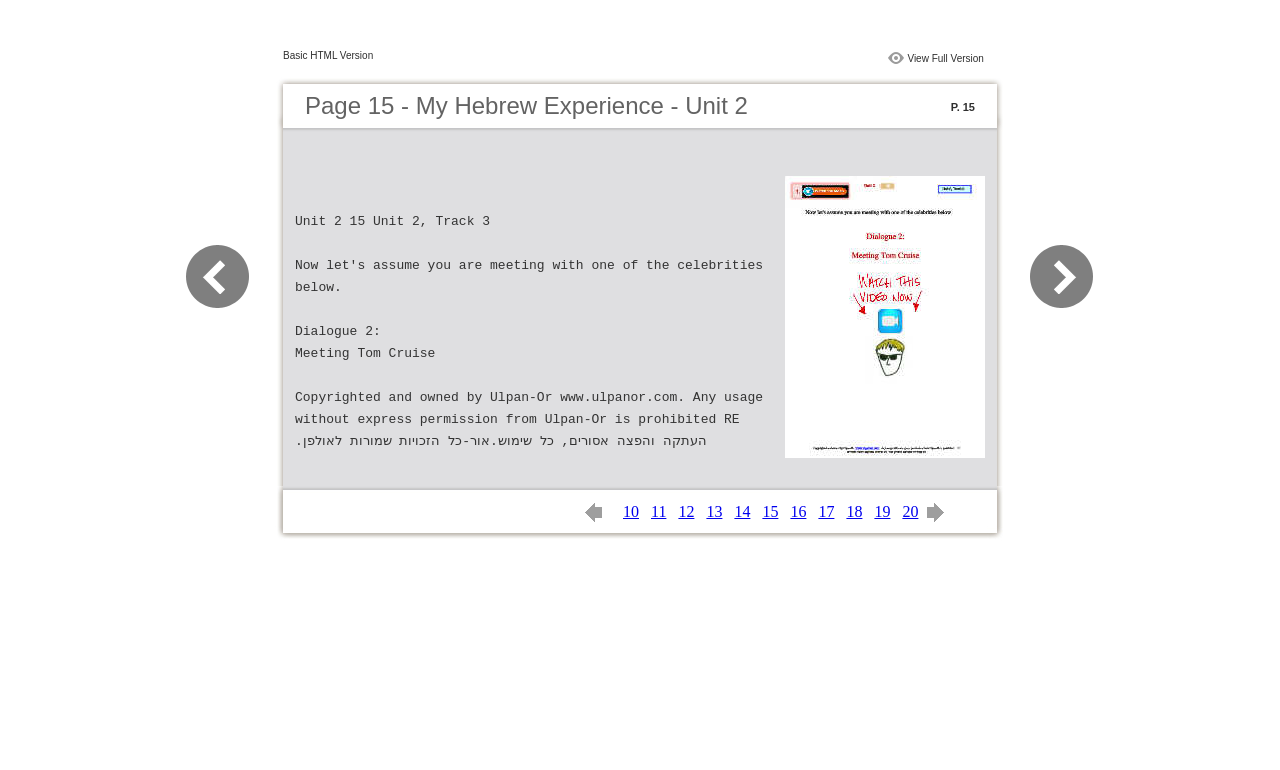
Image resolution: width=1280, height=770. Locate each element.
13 (714, 511)
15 (770, 511)
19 (882, 511)
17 (826, 511)
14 (742, 511)
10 (631, 511)
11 (658, 511)
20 (910, 511)
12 (686, 511)
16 (798, 511)
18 (854, 511)
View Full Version (945, 58)
